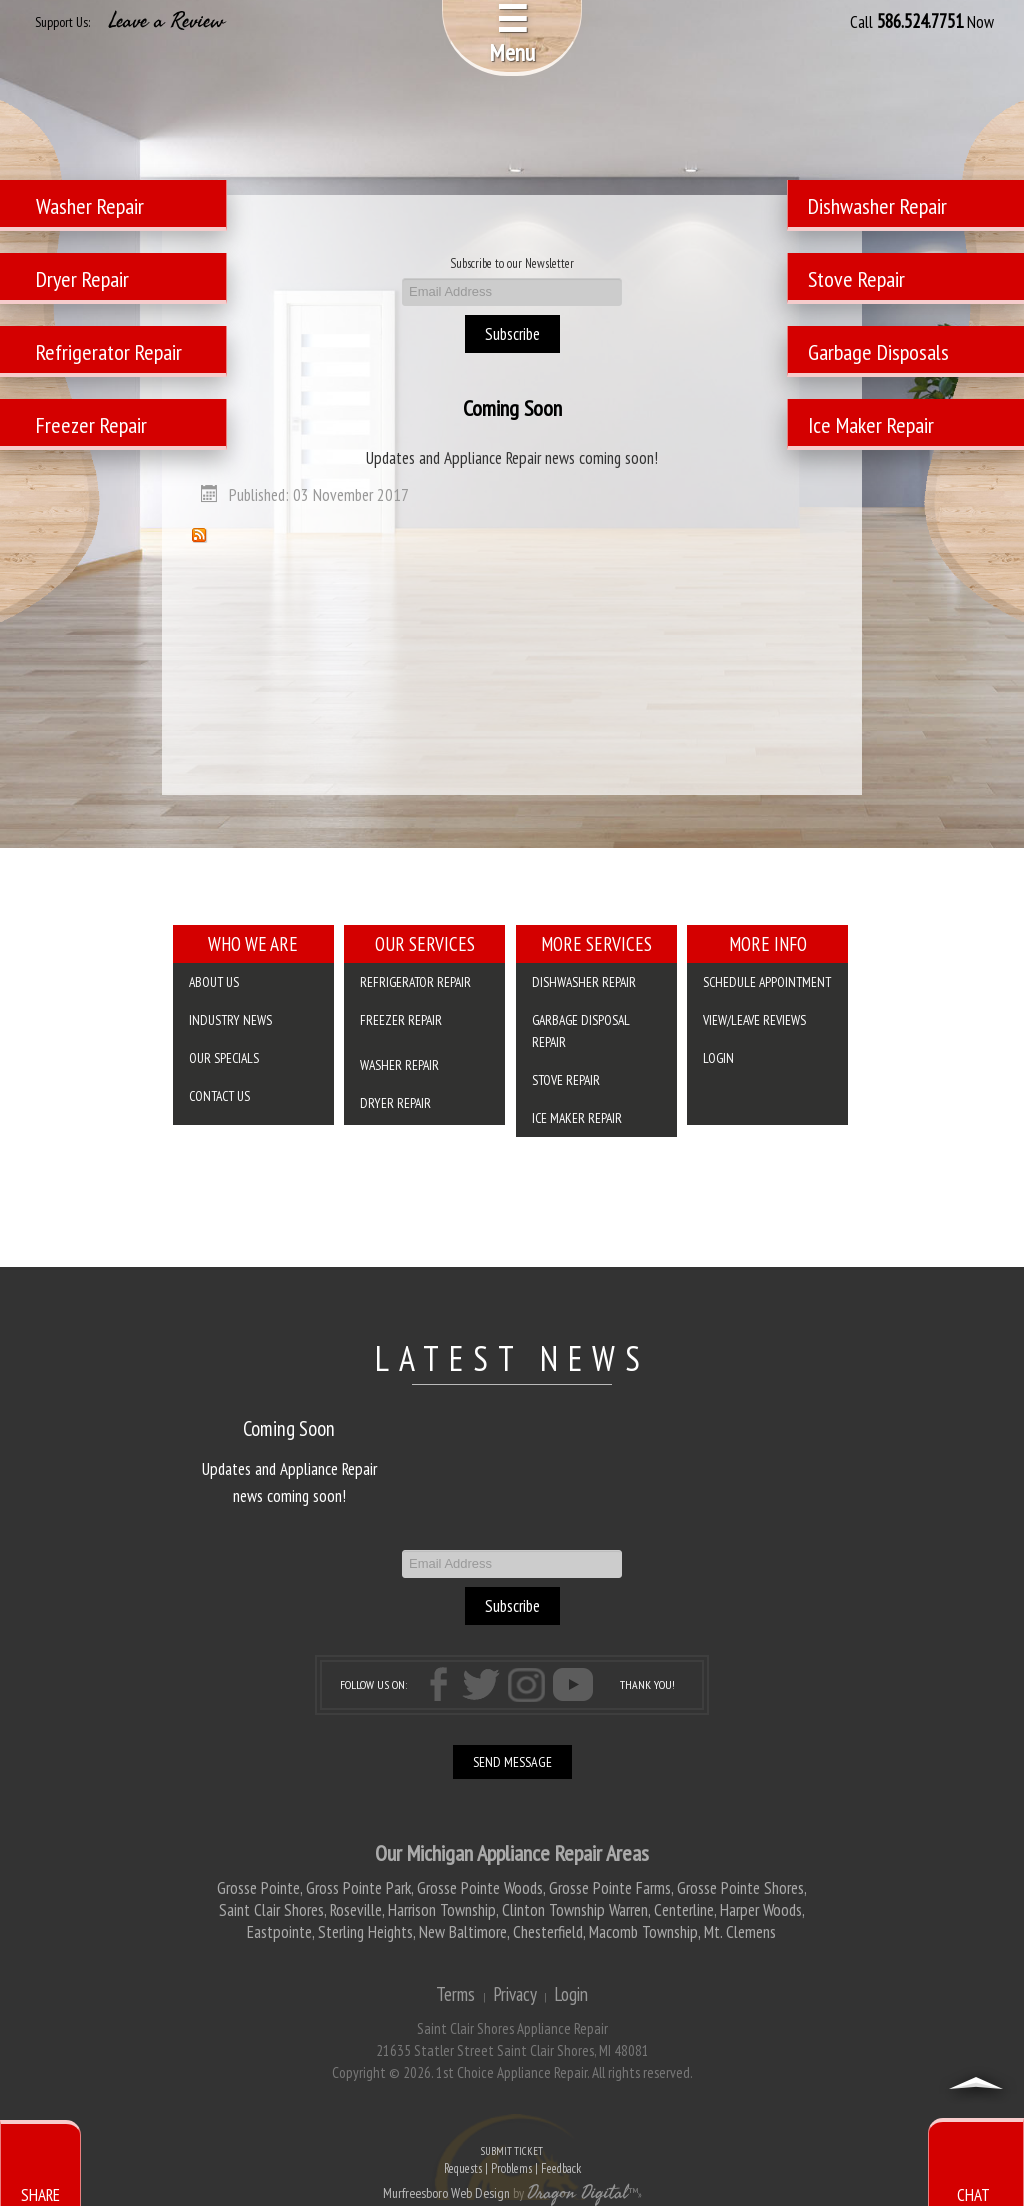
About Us (214, 982)
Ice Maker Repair (577, 1118)
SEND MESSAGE (512, 1762)
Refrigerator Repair (415, 982)
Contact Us (219, 1096)
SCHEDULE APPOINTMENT (767, 982)
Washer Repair (399, 1065)
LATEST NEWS (512, 1358)
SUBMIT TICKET (512, 2162)
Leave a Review (166, 21)
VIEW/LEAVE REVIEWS (754, 1020)
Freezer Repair (401, 1020)
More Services (596, 944)
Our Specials (224, 1058)
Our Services (425, 944)
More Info (768, 944)
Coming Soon (512, 408)
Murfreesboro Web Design (446, 2193)
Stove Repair (566, 1080)
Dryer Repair (395, 1103)
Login (718, 1058)
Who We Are (253, 944)
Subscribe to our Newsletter (512, 263)
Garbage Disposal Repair (581, 1031)
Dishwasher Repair (584, 982)
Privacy (515, 1994)
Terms (455, 1994)
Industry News (230, 1020)
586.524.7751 (920, 21)
